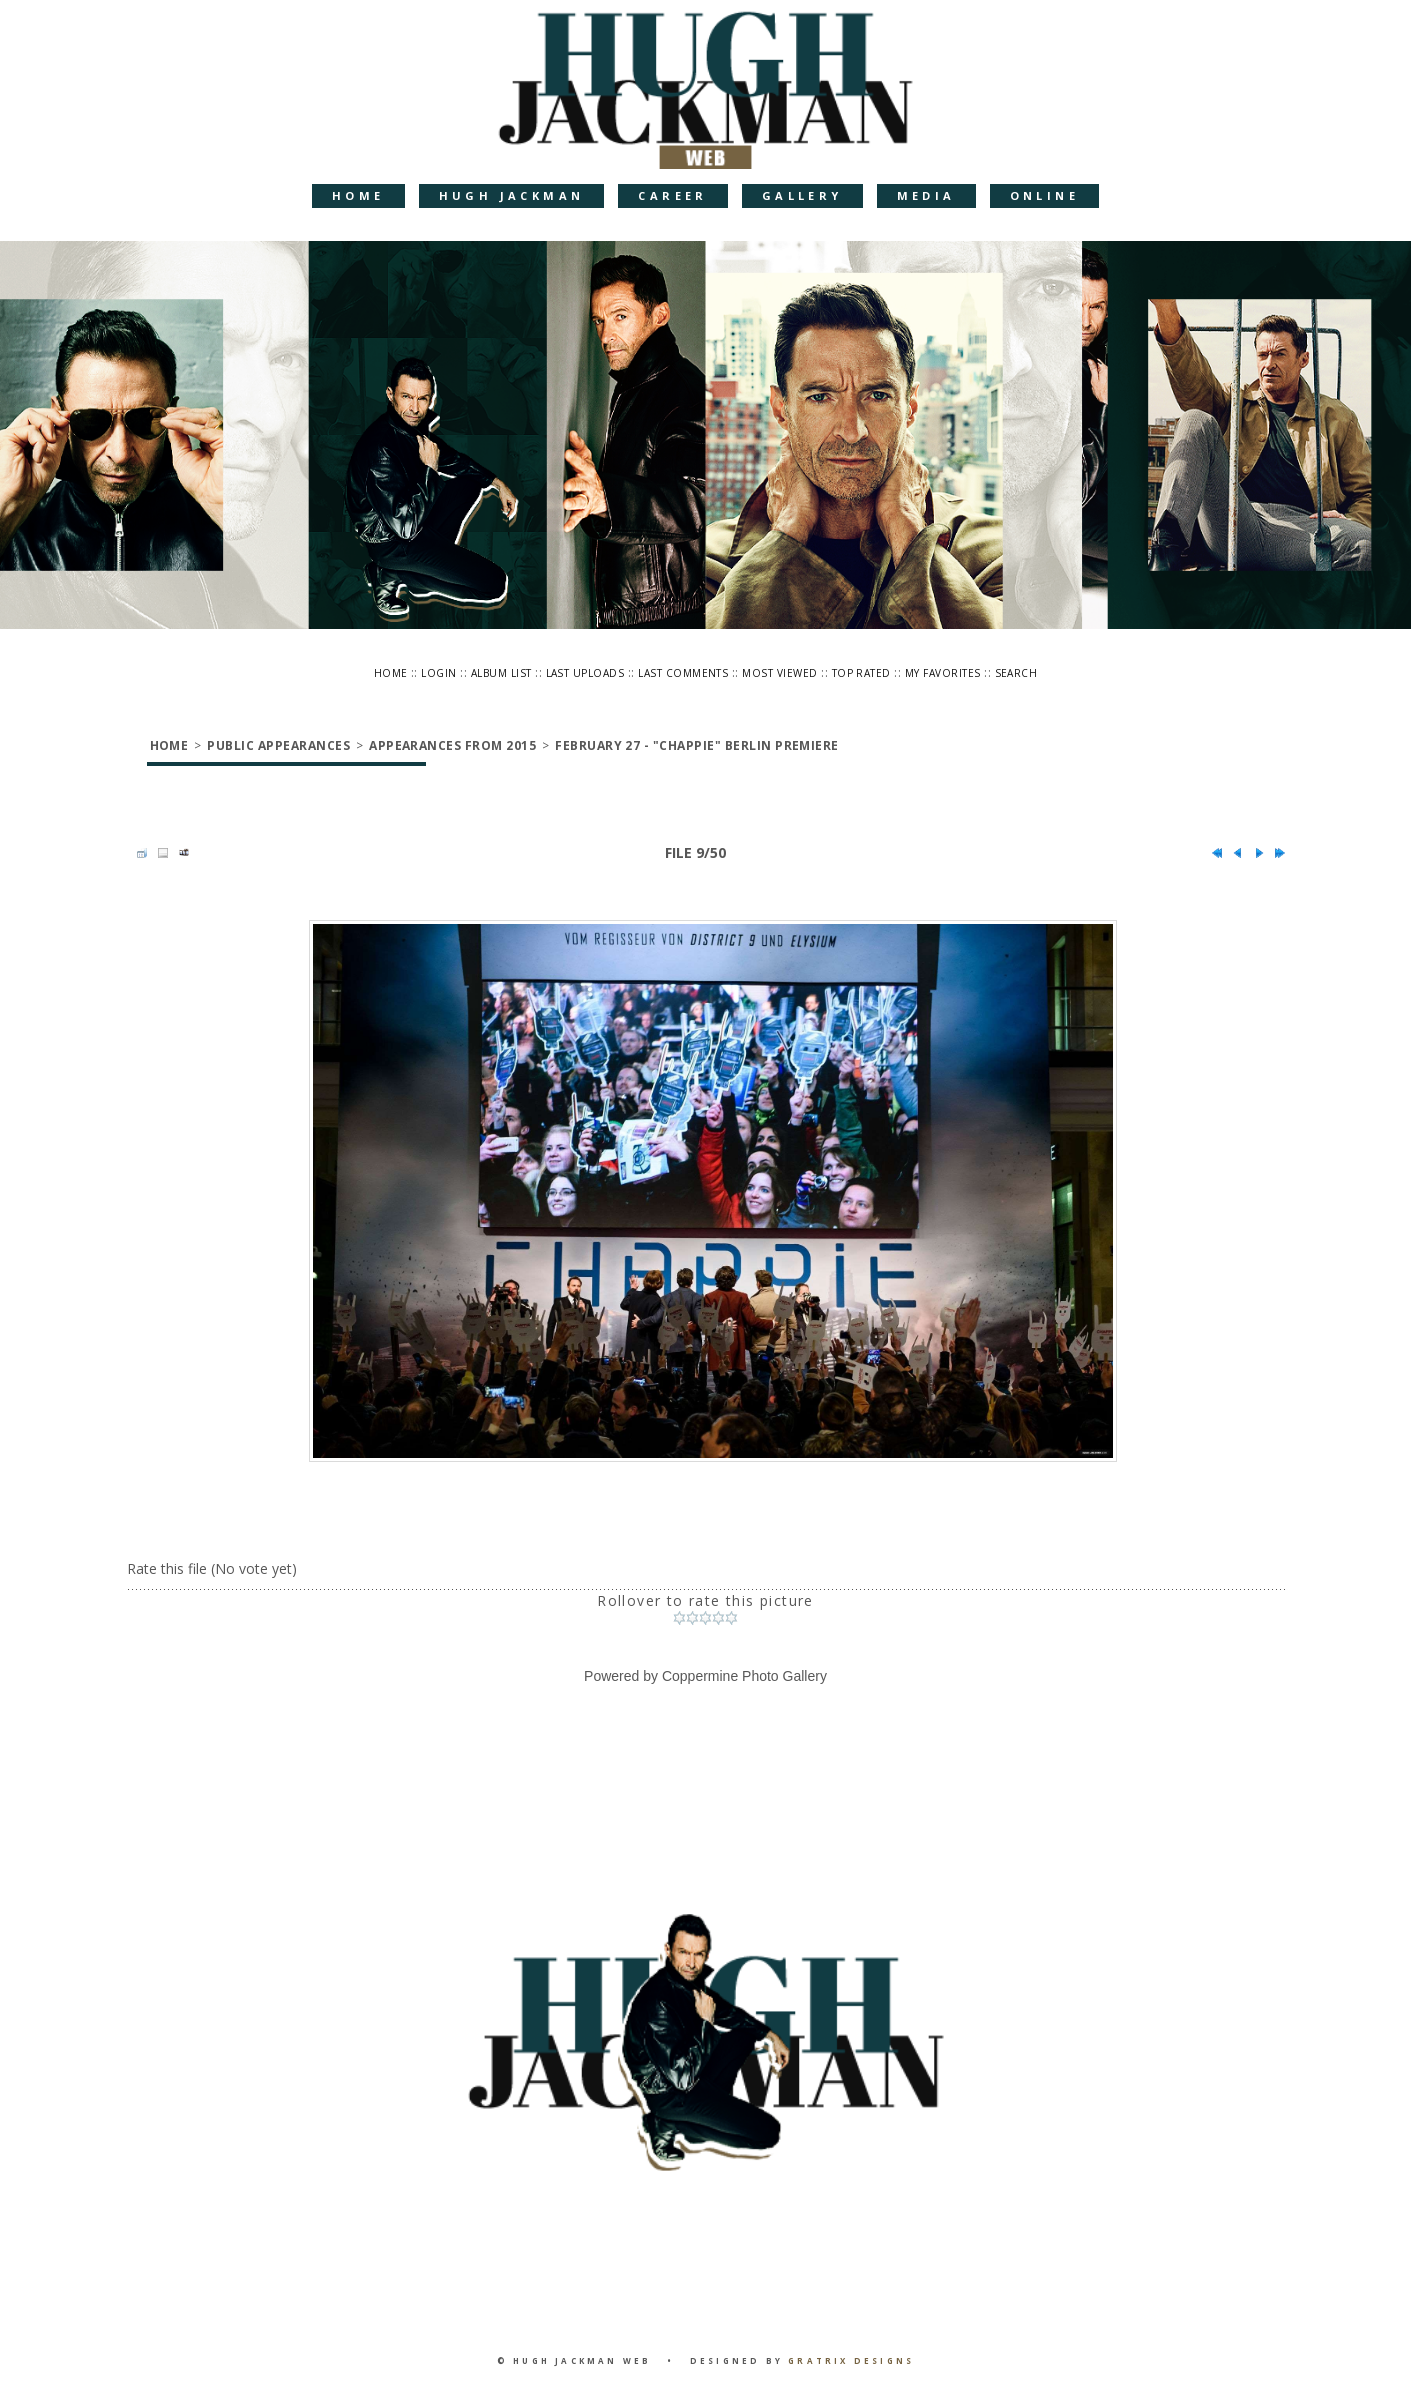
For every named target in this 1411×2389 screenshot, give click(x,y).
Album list (501, 673)
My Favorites (943, 673)
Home (358, 195)
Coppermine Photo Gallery (744, 1676)
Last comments (683, 673)
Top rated (861, 673)
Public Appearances (278, 745)
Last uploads (585, 673)
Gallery (802, 195)
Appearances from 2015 (452, 745)
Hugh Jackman (512, 195)
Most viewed (779, 673)
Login (438, 673)
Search (1016, 673)
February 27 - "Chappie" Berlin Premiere (697, 745)
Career (672, 195)
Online (1044, 195)
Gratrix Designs (851, 2360)
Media (926, 195)
